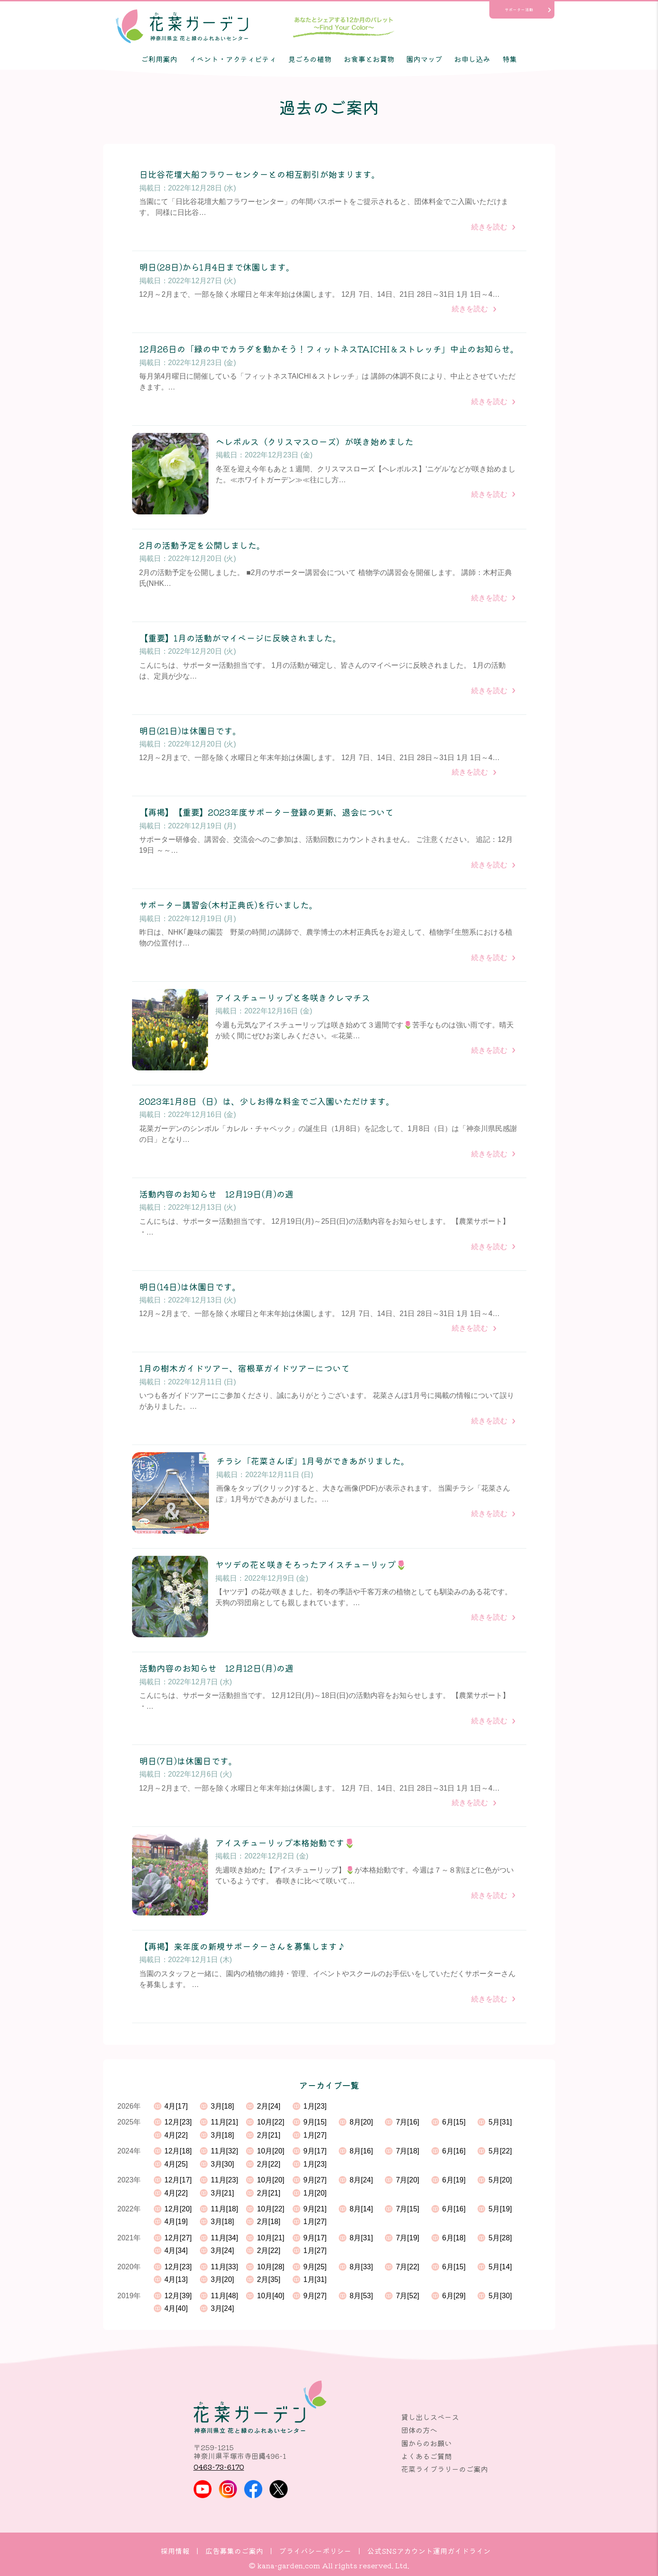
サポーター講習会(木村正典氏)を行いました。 (228, 905)
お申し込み (472, 58)
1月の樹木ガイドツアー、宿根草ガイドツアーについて (244, 1368)
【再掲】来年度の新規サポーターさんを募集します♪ (242, 1946)
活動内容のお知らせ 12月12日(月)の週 (216, 1668)
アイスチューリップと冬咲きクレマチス (292, 998)
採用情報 (175, 2550)
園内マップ (424, 58)
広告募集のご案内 (234, 2550)
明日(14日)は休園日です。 (190, 1287)
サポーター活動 (519, 10)
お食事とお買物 (369, 58)
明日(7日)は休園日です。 (188, 1761)
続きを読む (489, 227)
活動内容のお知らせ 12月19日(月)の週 (216, 1194)
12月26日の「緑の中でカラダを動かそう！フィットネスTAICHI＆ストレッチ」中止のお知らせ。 (329, 349)
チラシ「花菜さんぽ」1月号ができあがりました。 (312, 1461)
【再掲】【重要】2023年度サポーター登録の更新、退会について (266, 812)
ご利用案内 (159, 58)
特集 (509, 58)
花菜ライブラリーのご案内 (444, 2468)
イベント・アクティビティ (232, 58)
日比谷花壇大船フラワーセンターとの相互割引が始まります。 (259, 174)
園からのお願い (426, 2443)
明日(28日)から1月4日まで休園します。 (216, 267)
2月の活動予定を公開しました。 (202, 545)
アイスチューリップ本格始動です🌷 (285, 1843)
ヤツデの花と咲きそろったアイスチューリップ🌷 (311, 1564)
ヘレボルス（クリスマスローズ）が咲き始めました (314, 442)
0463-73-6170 (219, 2466)
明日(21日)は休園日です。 (190, 731)
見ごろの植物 (309, 58)
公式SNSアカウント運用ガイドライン (429, 2550)
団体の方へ (419, 2429)
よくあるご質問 (426, 2456)
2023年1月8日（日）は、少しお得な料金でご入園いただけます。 (266, 1101)
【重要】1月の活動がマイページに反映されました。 (240, 638)
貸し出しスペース (430, 2416)
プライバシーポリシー (315, 2550)
